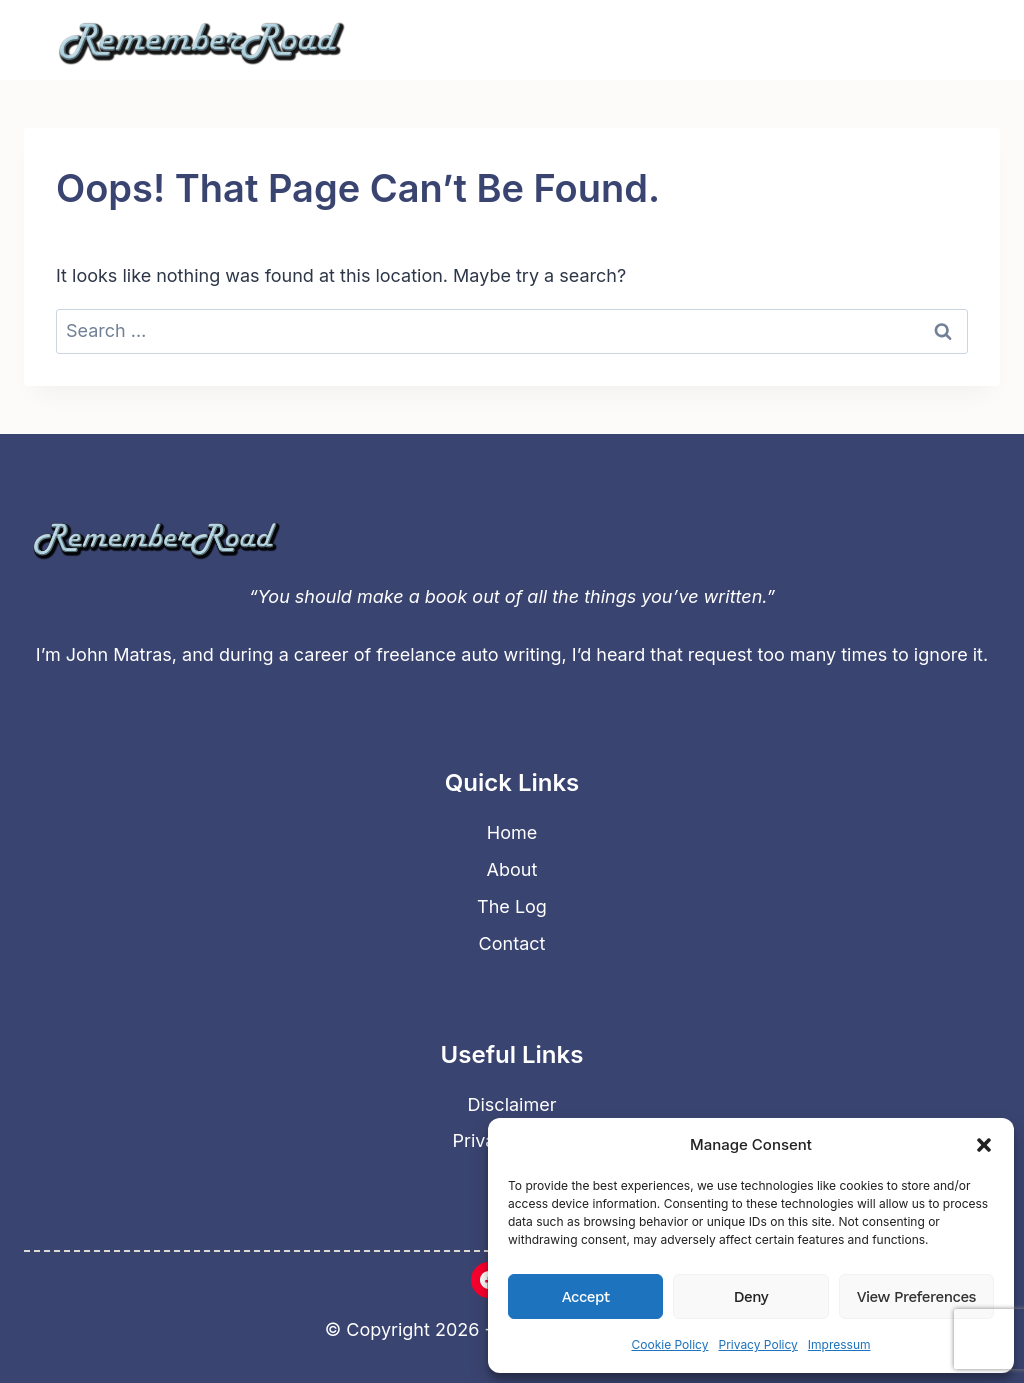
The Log (512, 906)
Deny (751, 1297)
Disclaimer (512, 1104)
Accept (586, 1297)
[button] (984, 1145)
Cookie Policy (669, 1344)
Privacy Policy (757, 1344)
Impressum (839, 1344)
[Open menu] (955, 40)
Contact (512, 943)
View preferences (916, 1297)
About (512, 869)
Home (512, 832)
